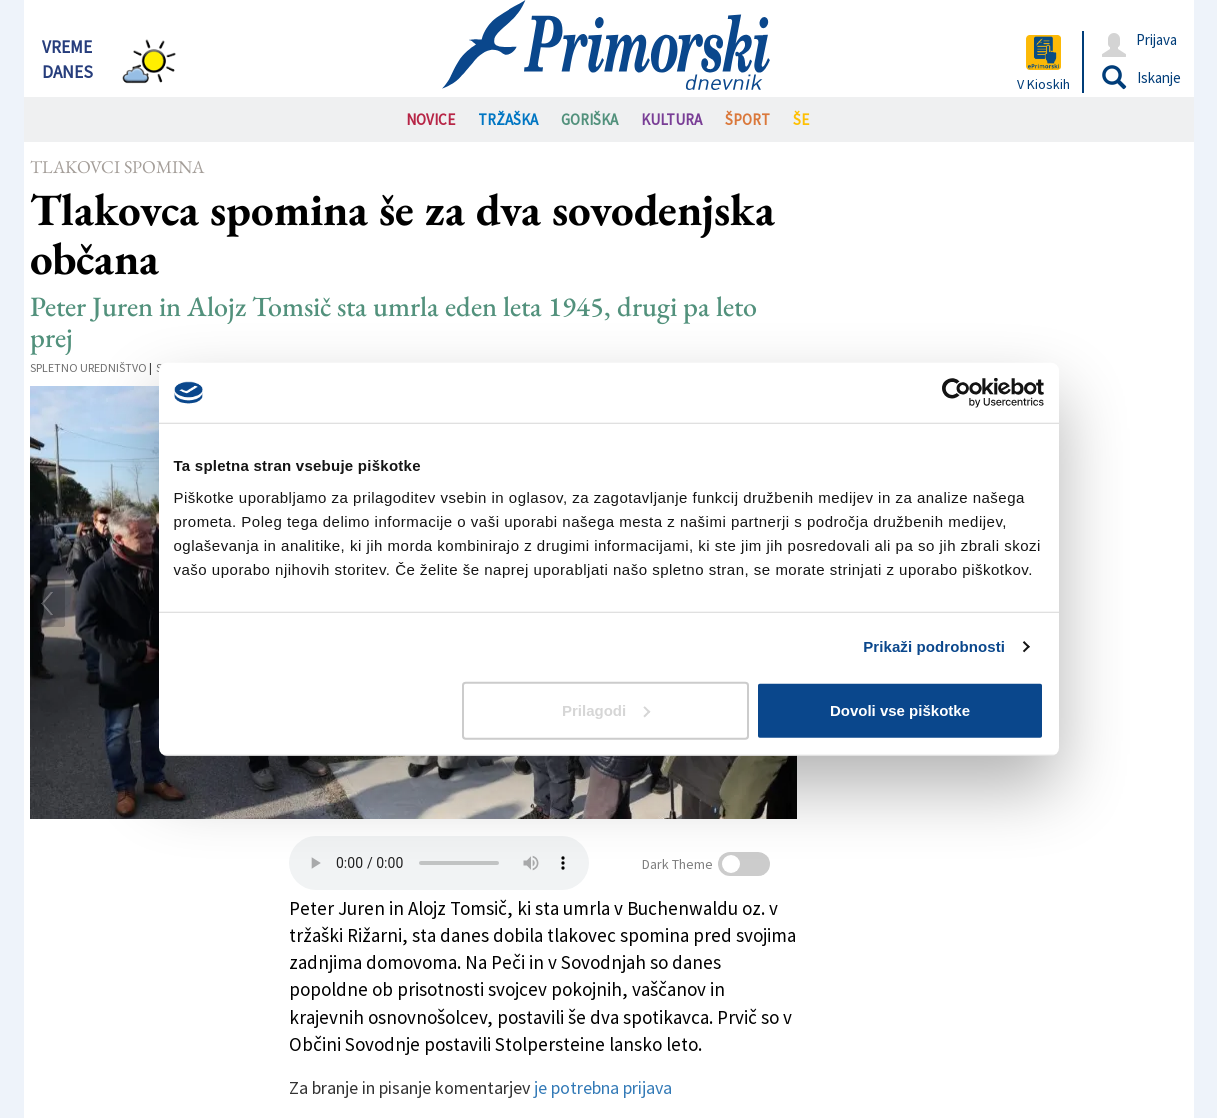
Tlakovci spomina (117, 166)
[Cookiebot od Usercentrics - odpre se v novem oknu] (956, 393)
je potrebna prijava (603, 1087)
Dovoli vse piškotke (900, 709)
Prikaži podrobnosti (934, 646)
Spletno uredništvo (88, 367)
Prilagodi (606, 709)
